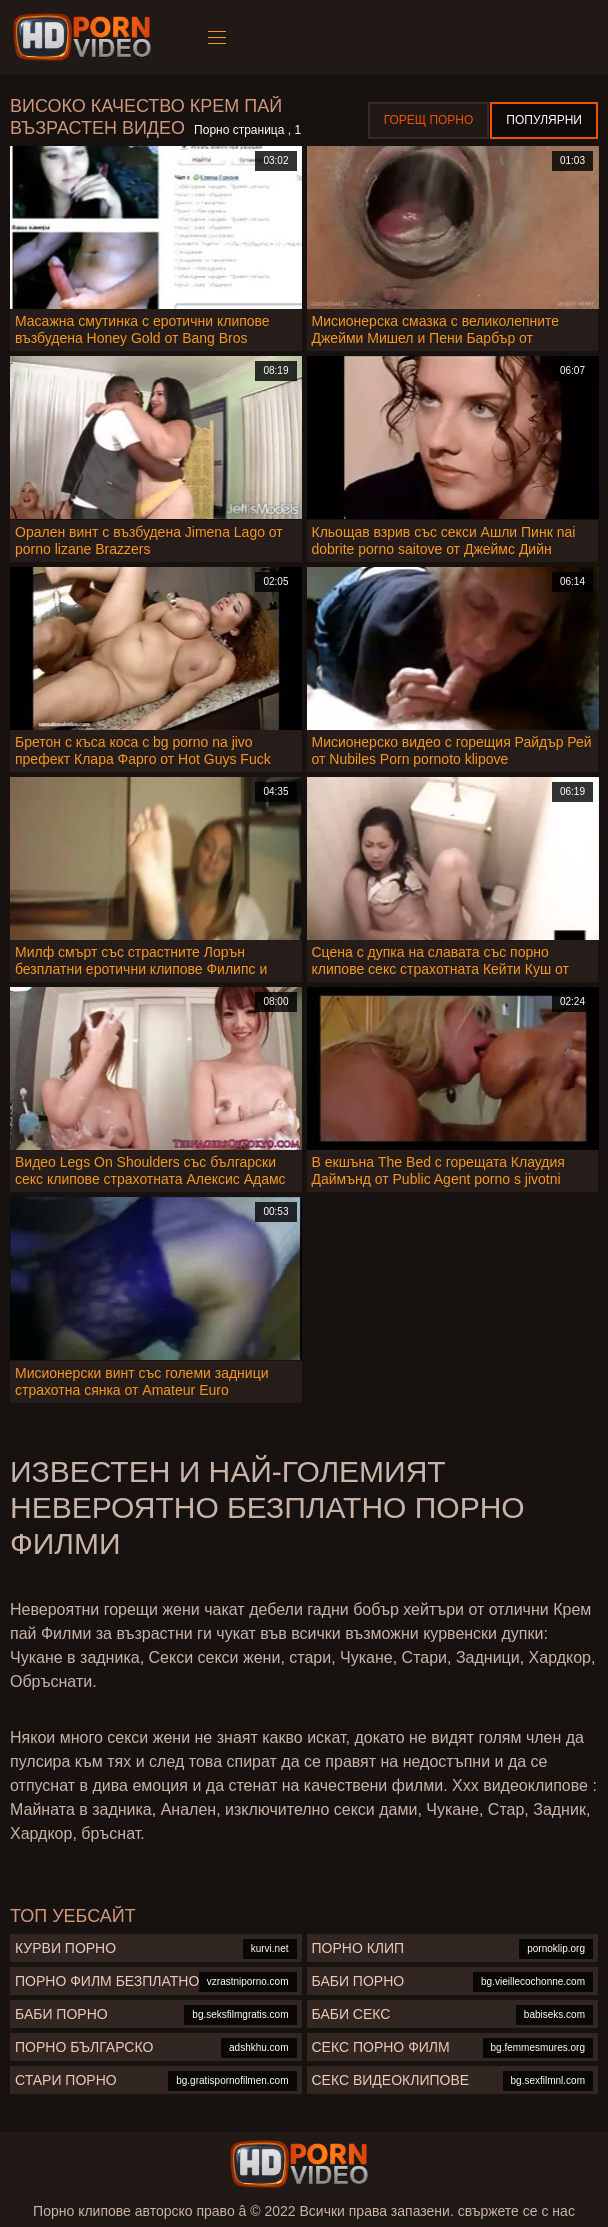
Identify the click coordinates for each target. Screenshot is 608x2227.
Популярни (544, 120)
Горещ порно (429, 120)
